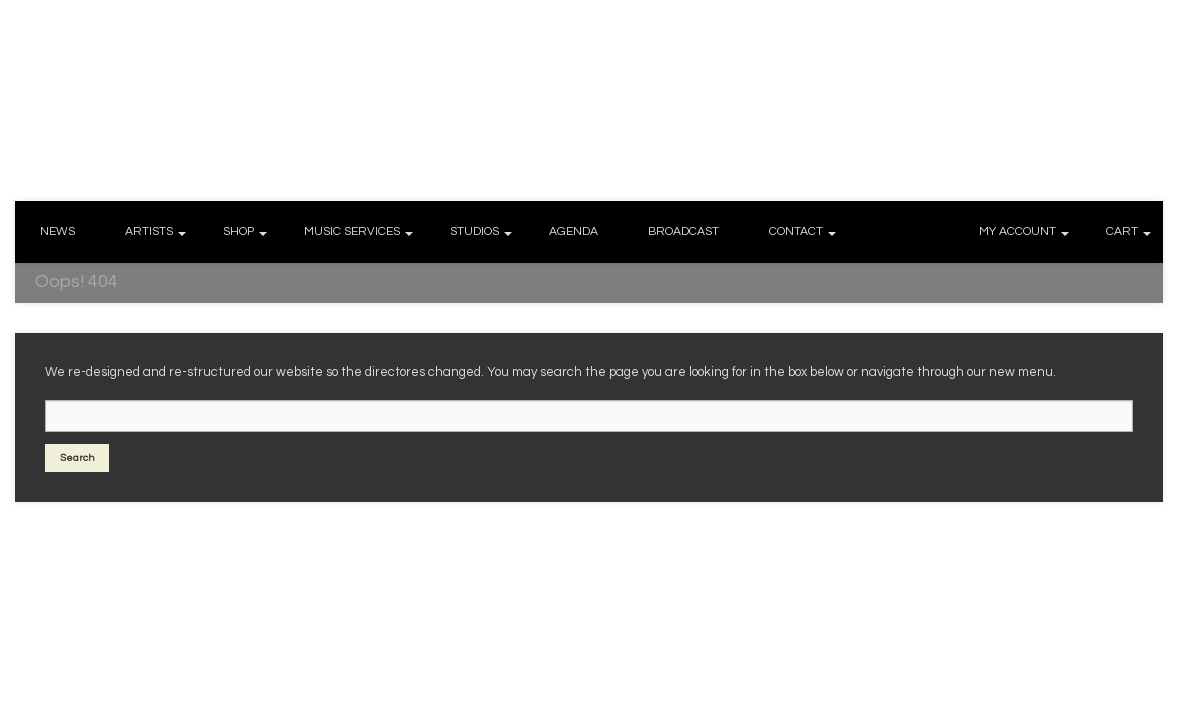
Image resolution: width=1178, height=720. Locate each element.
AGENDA (573, 231)
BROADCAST (683, 231)
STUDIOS (474, 231)
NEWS (57, 231)
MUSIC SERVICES (352, 231)
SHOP (238, 231)
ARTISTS (149, 231)
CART (1122, 231)
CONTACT (796, 231)
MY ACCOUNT (1017, 231)
